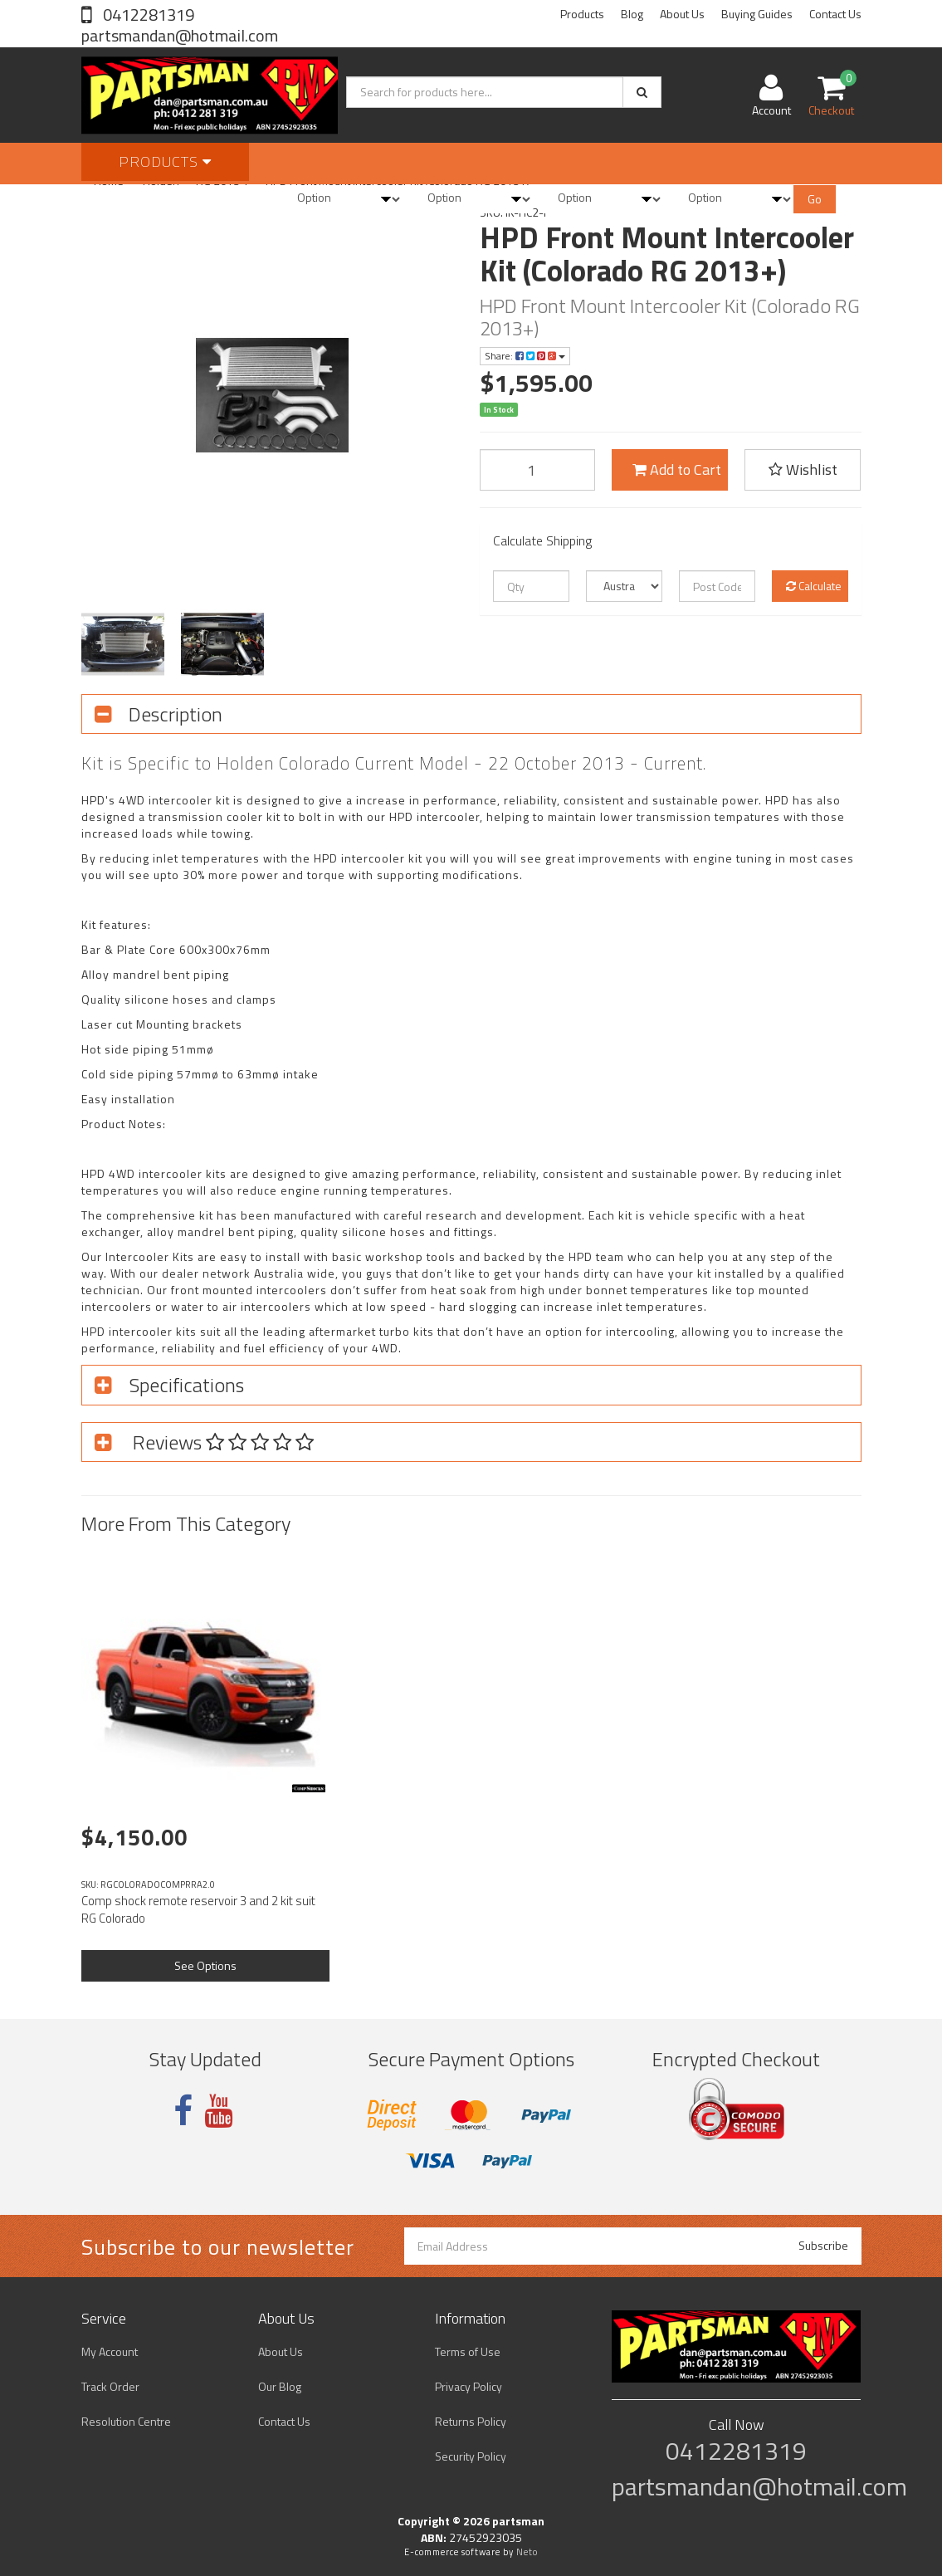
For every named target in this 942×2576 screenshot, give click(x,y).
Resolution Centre (126, 2421)
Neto (527, 2552)
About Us (682, 13)
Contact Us (835, 13)
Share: (525, 356)
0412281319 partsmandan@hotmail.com (179, 25)
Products (582, 13)
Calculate (814, 585)
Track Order (110, 2386)
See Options (205, 1965)
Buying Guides (757, 13)
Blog (632, 13)
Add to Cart (676, 469)
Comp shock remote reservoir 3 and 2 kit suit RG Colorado (198, 1909)
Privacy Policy (468, 2386)
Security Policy (470, 2456)
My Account (109, 2351)
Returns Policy (470, 2421)
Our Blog (279, 2386)
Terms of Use (467, 2351)
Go (815, 199)
